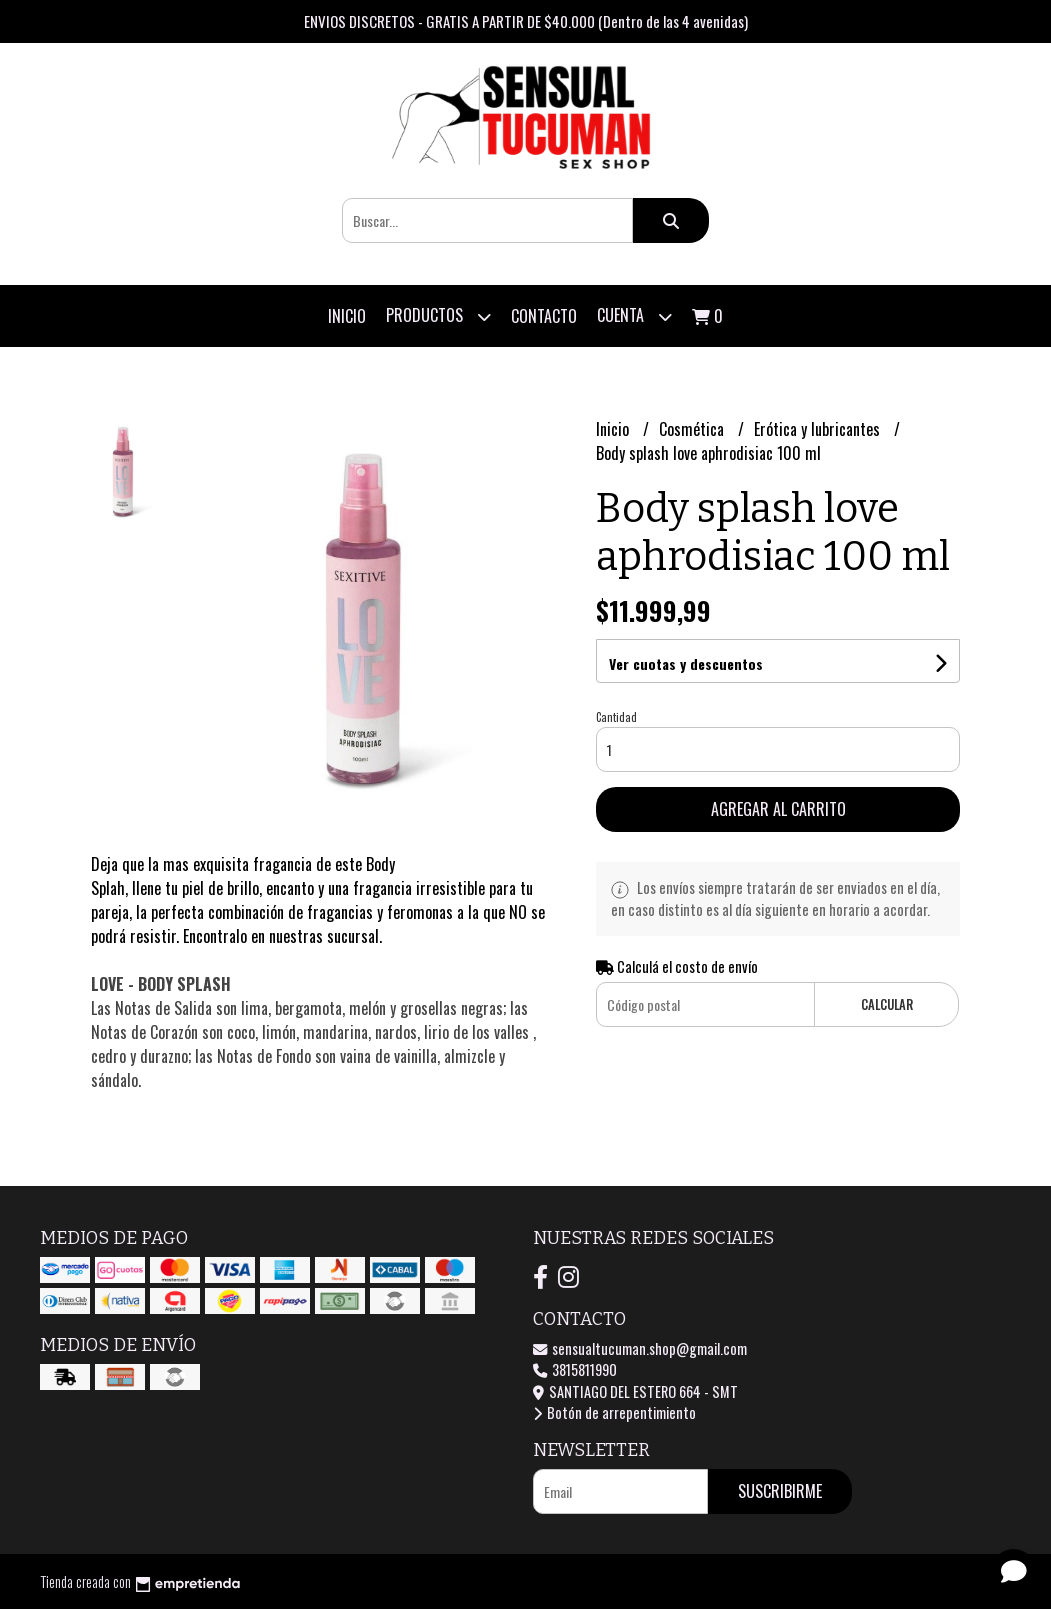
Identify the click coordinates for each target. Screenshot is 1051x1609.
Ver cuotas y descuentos (686, 663)
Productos (438, 316)
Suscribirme (780, 1491)
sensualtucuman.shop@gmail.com (640, 1348)
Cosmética (693, 429)
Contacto (544, 316)
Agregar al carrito (778, 809)
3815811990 (575, 1369)
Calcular (887, 1004)
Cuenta (634, 316)
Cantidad (616, 717)
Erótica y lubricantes (819, 429)
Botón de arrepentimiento (614, 1412)
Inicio (347, 316)
